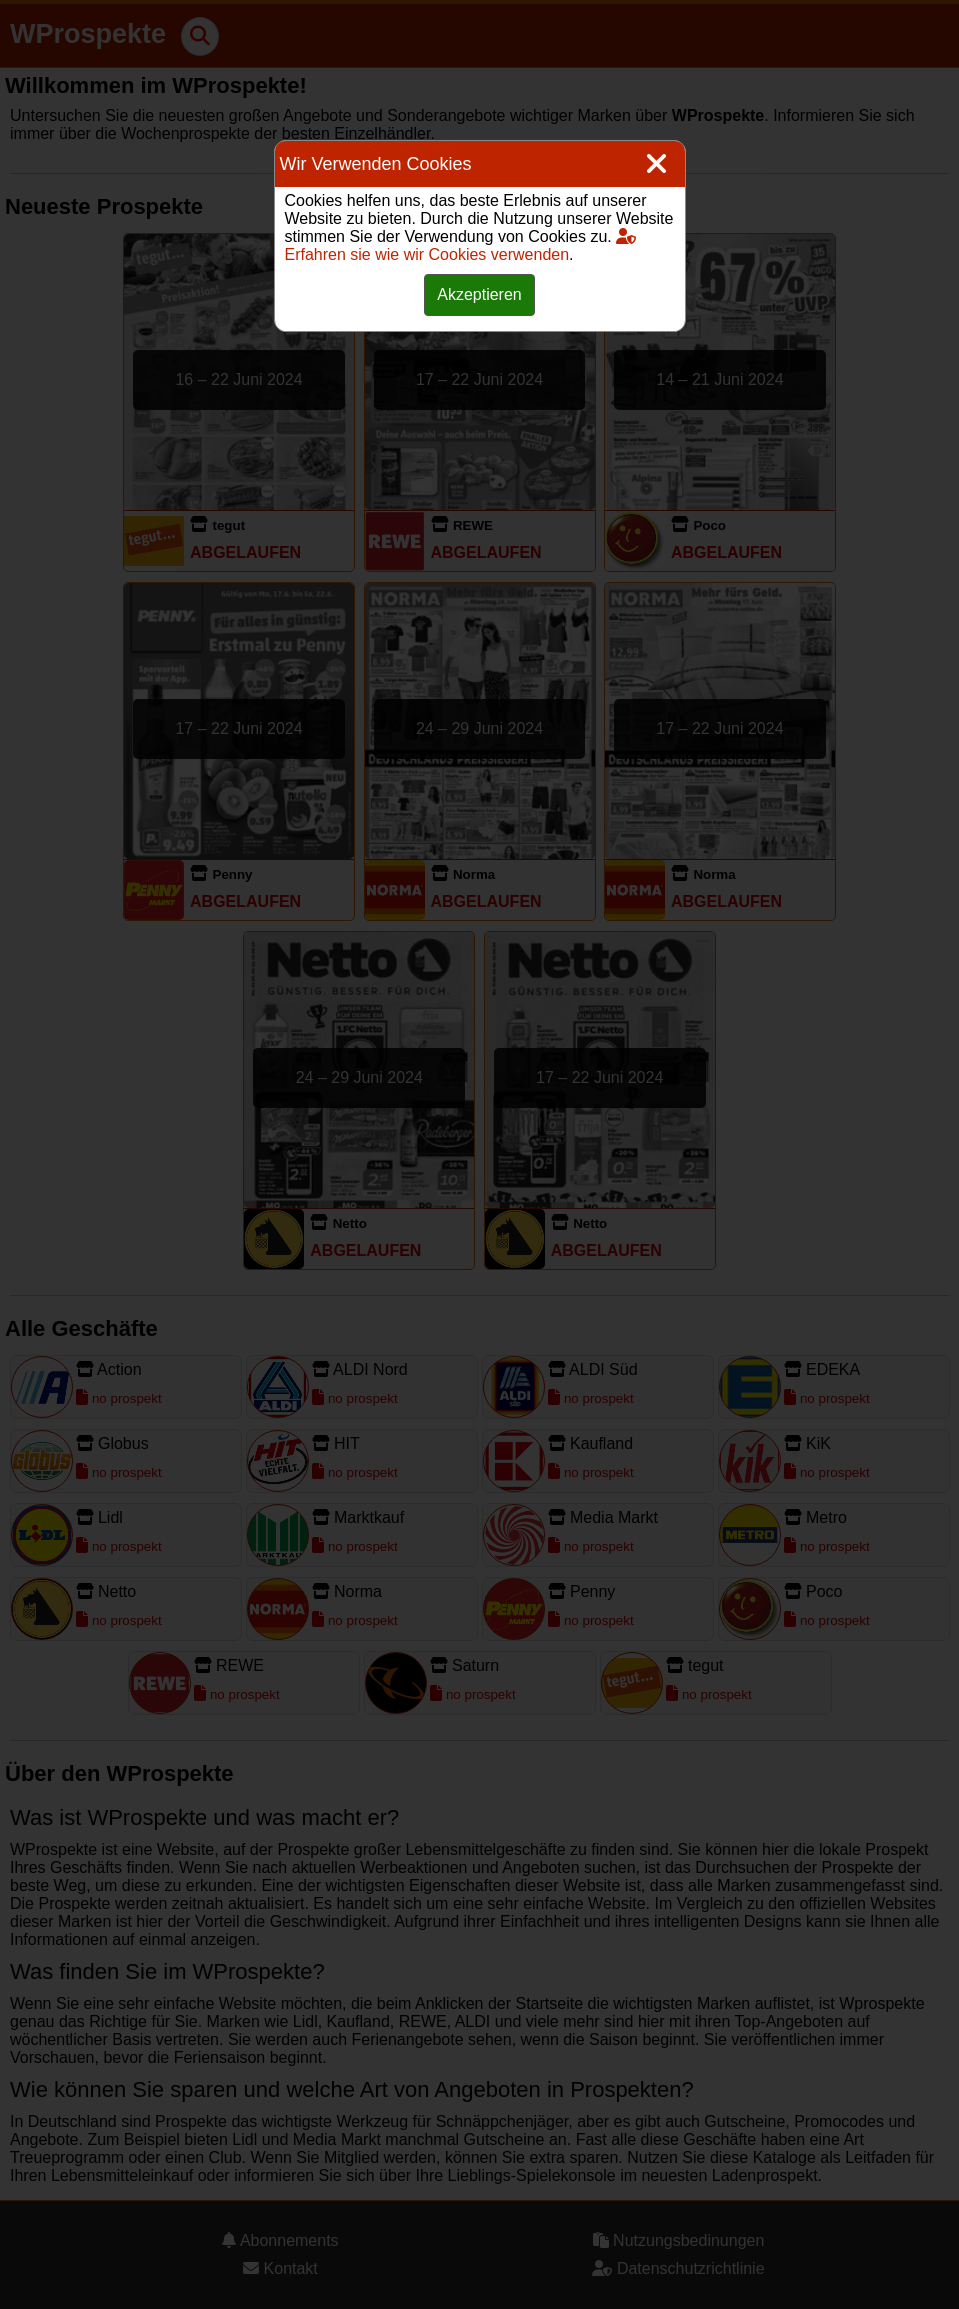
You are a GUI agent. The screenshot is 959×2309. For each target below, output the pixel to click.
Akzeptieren (479, 294)
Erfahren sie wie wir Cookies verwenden (461, 245)
